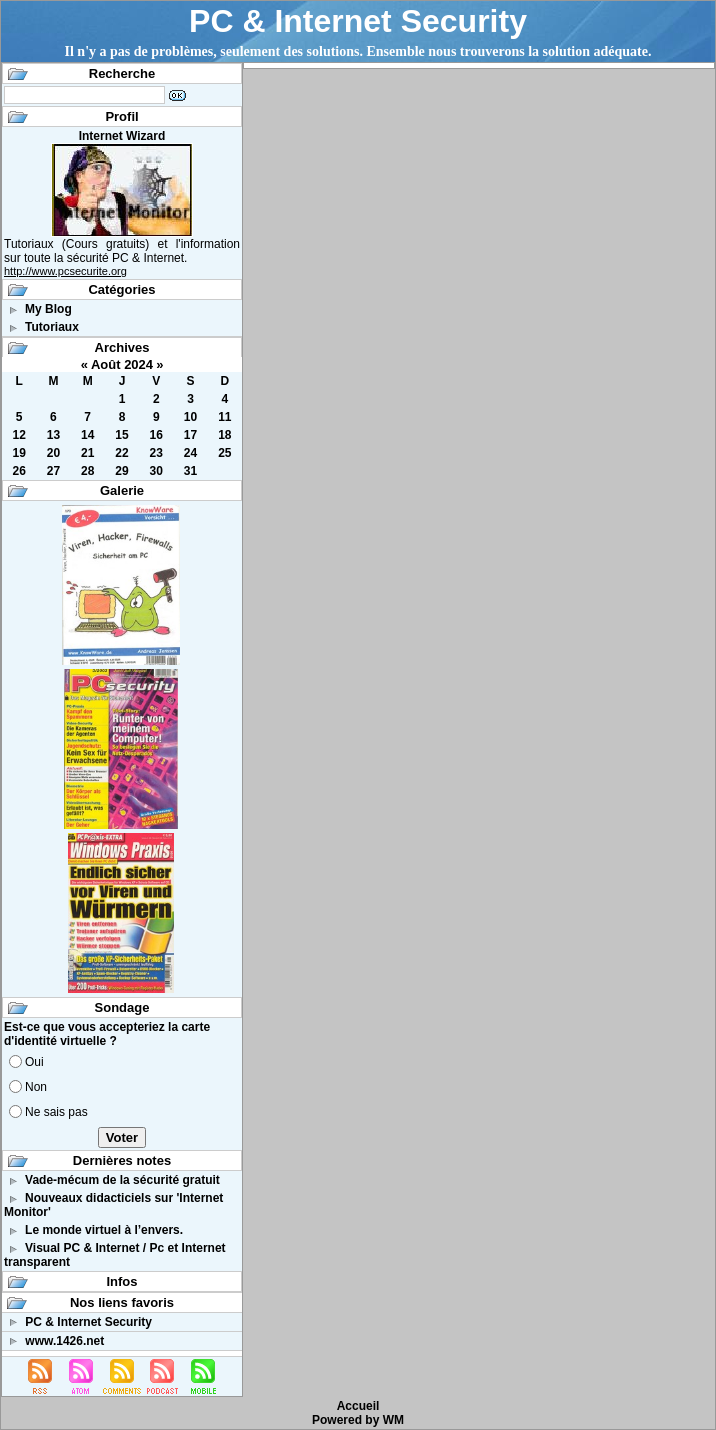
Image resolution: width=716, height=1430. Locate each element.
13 (53, 435)
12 (18, 435)
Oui (34, 1062)
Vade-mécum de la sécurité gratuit (122, 1180)
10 (190, 417)
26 (18, 471)
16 (156, 435)
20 (53, 453)
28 (87, 471)
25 (224, 453)
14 (87, 435)
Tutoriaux (52, 327)
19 (18, 453)
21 (87, 453)
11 (224, 417)
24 (190, 453)
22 (121, 453)
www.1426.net (64, 1341)
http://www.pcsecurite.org (65, 271)
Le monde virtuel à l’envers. (104, 1230)
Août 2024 (122, 364)
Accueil (358, 1406)
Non (36, 1087)
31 (190, 471)
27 (53, 471)
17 (190, 435)
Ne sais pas (56, 1112)
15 (121, 435)
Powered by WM (358, 1420)
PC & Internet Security (358, 21)
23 (156, 453)
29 (121, 471)
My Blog (48, 309)
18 (224, 435)
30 (156, 471)
